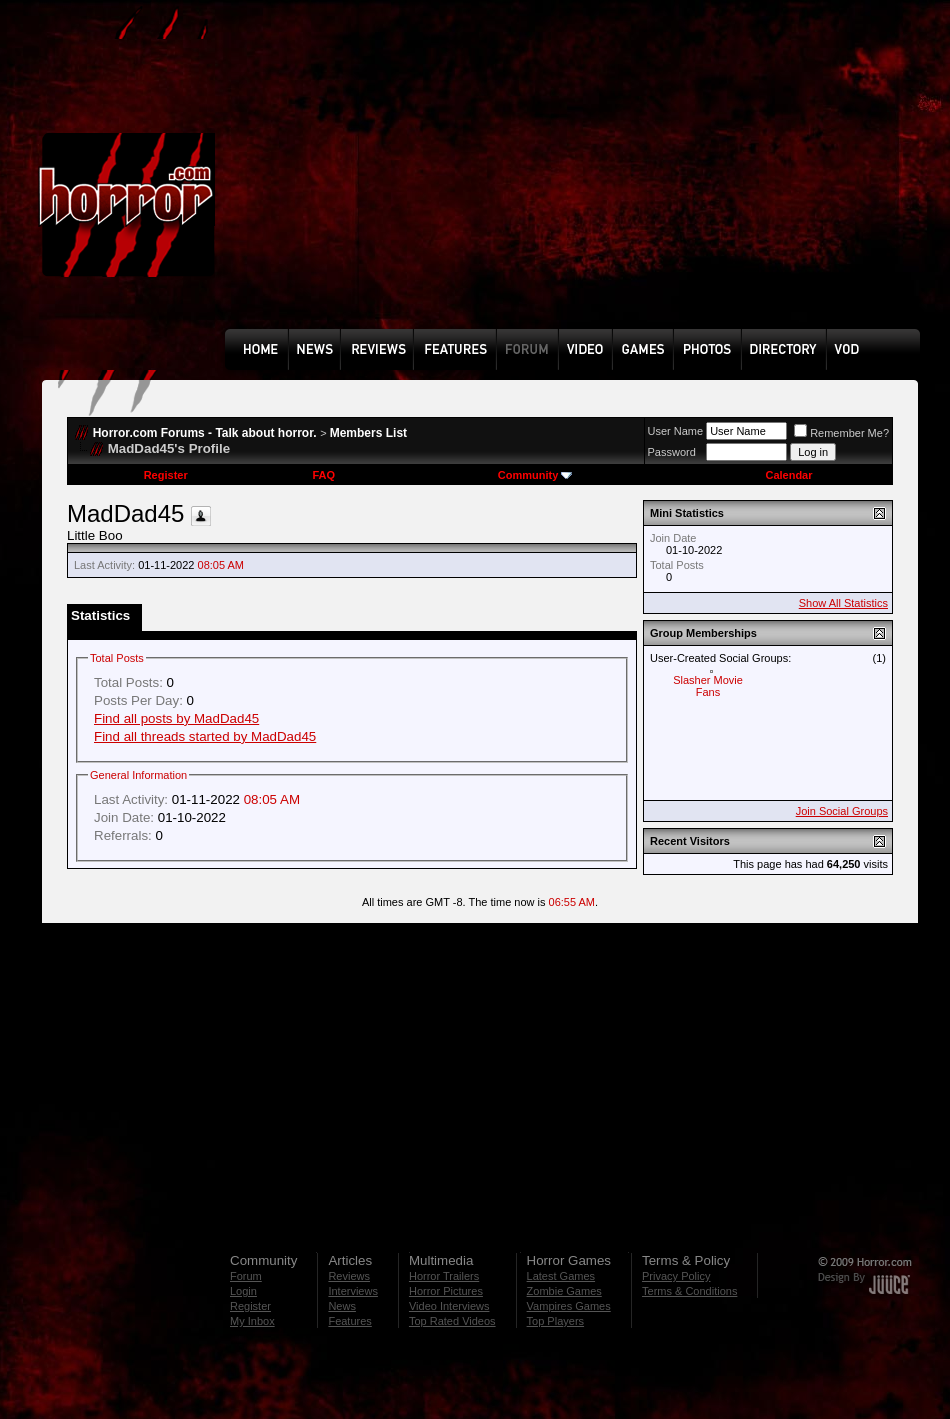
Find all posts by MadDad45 (176, 718)
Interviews (353, 1291)
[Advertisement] (440, 179)
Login (243, 1291)
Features (349, 1321)
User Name (676, 431)
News (342, 1306)
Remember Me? (841, 433)
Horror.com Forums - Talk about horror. (205, 433)
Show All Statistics (843, 603)
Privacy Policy (676, 1276)
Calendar (788, 475)
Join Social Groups (842, 811)
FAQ (323, 475)
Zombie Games (564, 1291)
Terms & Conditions (689, 1291)
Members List (368, 433)
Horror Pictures (446, 1291)
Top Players (555, 1321)
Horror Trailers (444, 1276)
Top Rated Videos (452, 1321)
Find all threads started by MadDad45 (205, 736)
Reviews (349, 1276)
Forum (246, 1276)
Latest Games (561, 1276)
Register (166, 475)
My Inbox (252, 1321)
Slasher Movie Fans (708, 686)
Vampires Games (569, 1306)
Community (535, 475)
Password (672, 452)
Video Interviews (449, 1306)
